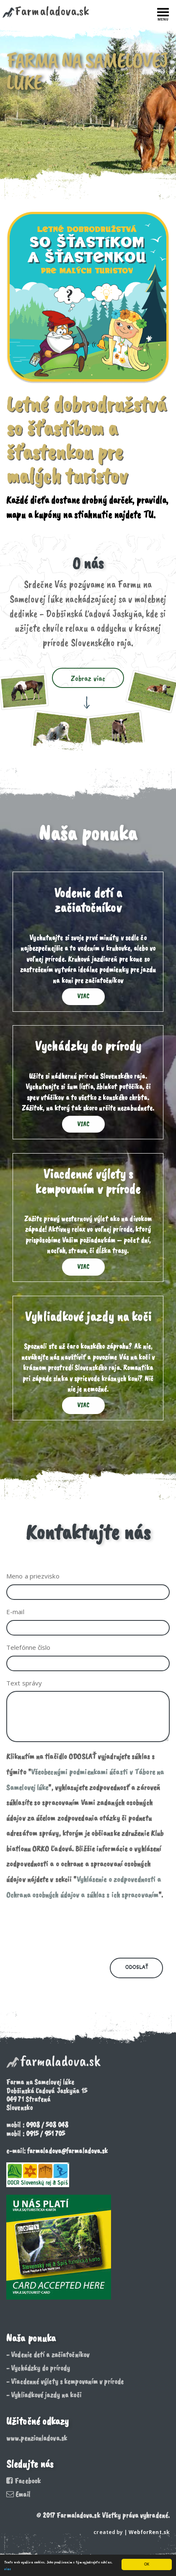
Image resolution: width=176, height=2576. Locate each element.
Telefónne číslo (28, 1647)
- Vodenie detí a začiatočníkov (47, 2354)
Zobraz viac (88, 678)
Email (18, 2494)
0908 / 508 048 (47, 2124)
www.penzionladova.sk (36, 2438)
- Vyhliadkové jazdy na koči (43, 2394)
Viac (83, 996)
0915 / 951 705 (45, 2133)
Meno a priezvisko (33, 1576)
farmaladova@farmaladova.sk (67, 2150)
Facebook (23, 2480)
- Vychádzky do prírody (38, 2368)
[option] (88, 99)
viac (7, 2569)
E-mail (15, 1611)
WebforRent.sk (149, 2532)
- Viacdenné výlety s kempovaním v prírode (65, 2381)
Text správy (24, 1683)
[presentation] (70, 1928)
